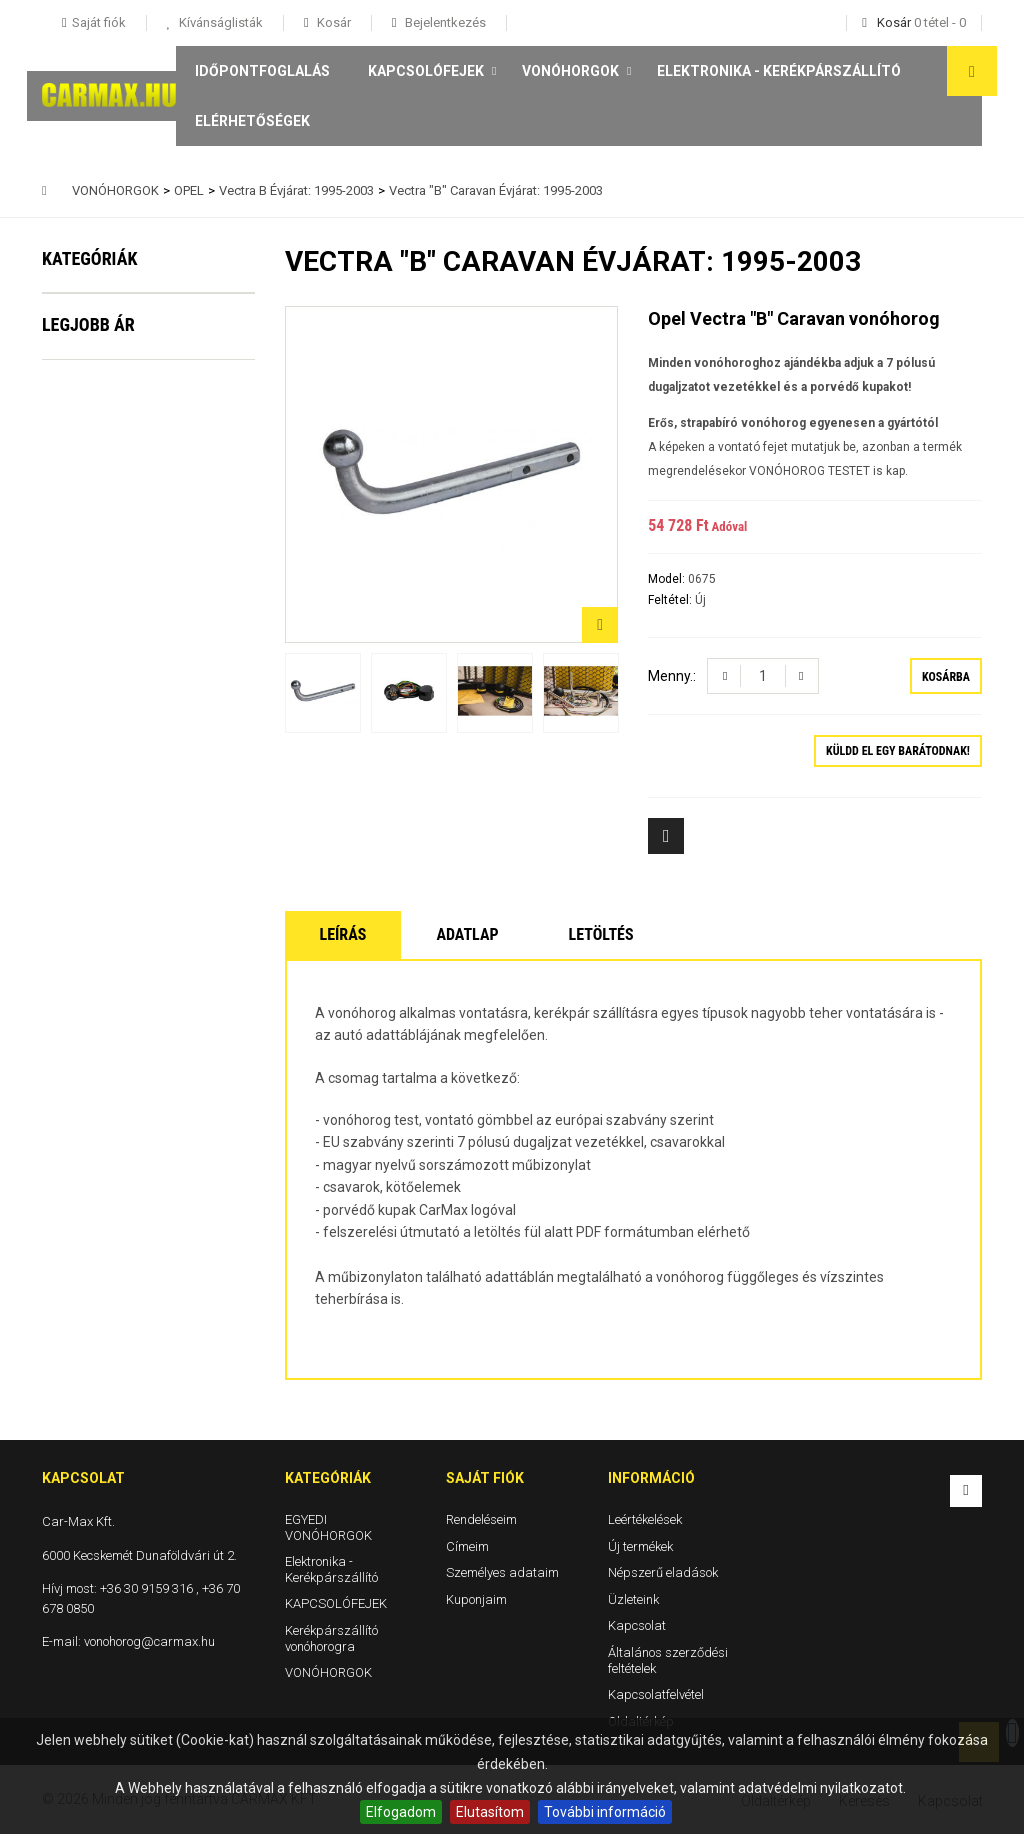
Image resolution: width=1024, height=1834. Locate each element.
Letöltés (601, 934)
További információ (605, 1812)
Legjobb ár (88, 621)
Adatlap (467, 934)
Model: (668, 579)
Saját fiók (485, 1478)
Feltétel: (671, 600)
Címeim (467, 1545)
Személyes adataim (502, 1572)
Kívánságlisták (219, 22)
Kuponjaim (476, 1598)
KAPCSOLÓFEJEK (426, 71)
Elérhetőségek (252, 121)
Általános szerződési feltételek (668, 1660)
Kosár (332, 22)
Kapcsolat (637, 1625)
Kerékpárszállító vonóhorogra (115, 502)
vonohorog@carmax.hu (149, 1641)
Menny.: (672, 676)
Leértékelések (645, 1519)
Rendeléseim (481, 1519)
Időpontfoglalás (262, 71)
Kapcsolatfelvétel (656, 1694)
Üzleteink (633, 1598)
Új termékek (640, 1545)
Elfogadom (401, 1812)
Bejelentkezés (444, 22)
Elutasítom (490, 1812)
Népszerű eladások (663, 1572)
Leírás (343, 934)
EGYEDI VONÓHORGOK (135, 319)
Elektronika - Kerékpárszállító (779, 71)
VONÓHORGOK (570, 71)
